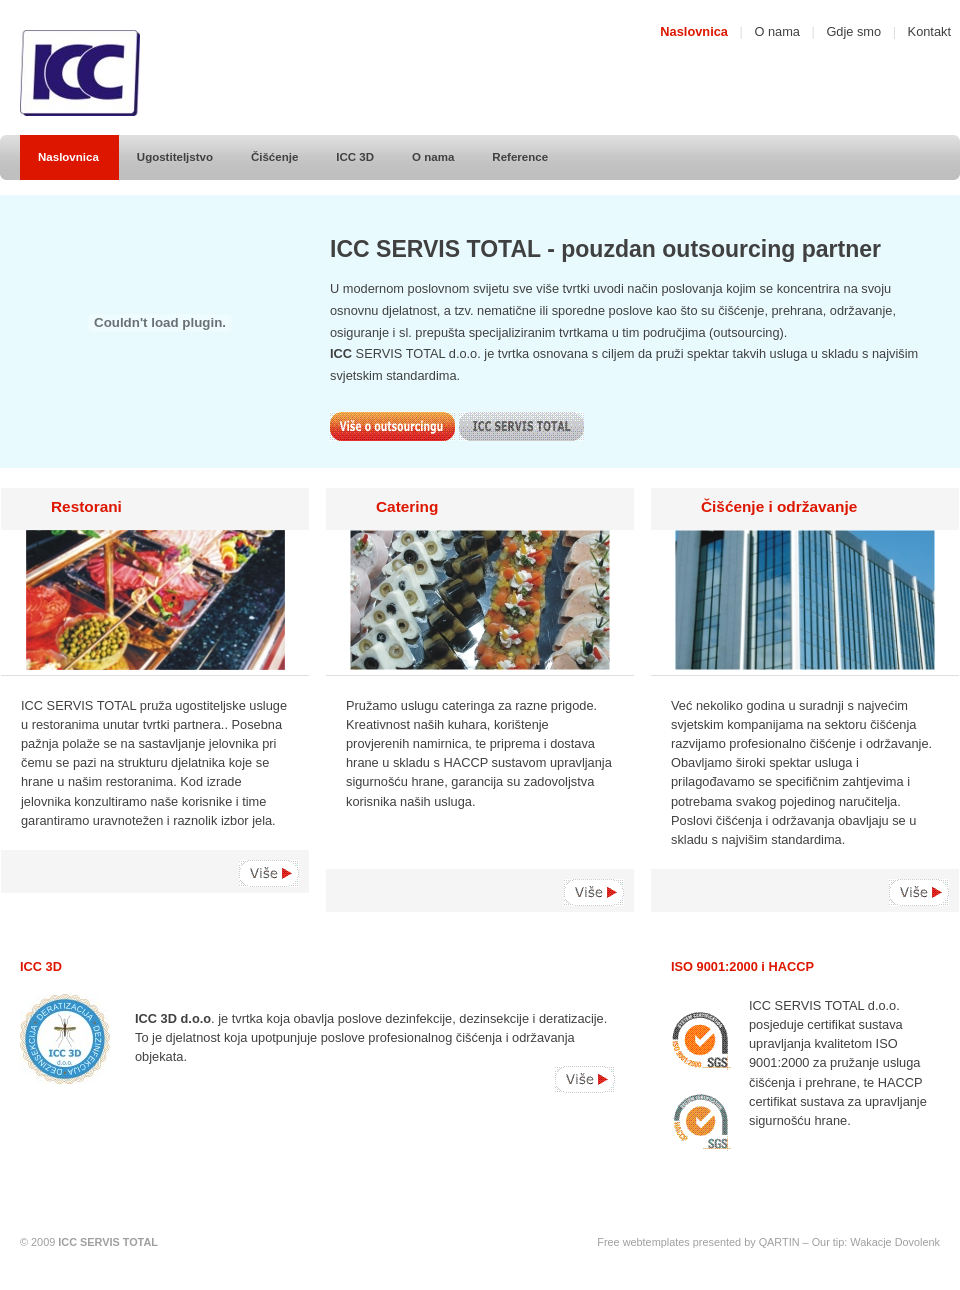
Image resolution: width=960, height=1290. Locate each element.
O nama (777, 31)
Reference (520, 157)
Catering (407, 506)
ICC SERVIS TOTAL (108, 1242)
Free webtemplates (643, 1242)
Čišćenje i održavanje (779, 506)
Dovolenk (917, 1242)
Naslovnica (694, 31)
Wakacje (870, 1242)
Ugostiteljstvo (175, 157)
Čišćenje (274, 157)
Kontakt (929, 31)
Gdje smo (853, 31)
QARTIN (779, 1242)
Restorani (86, 506)
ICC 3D (355, 157)
